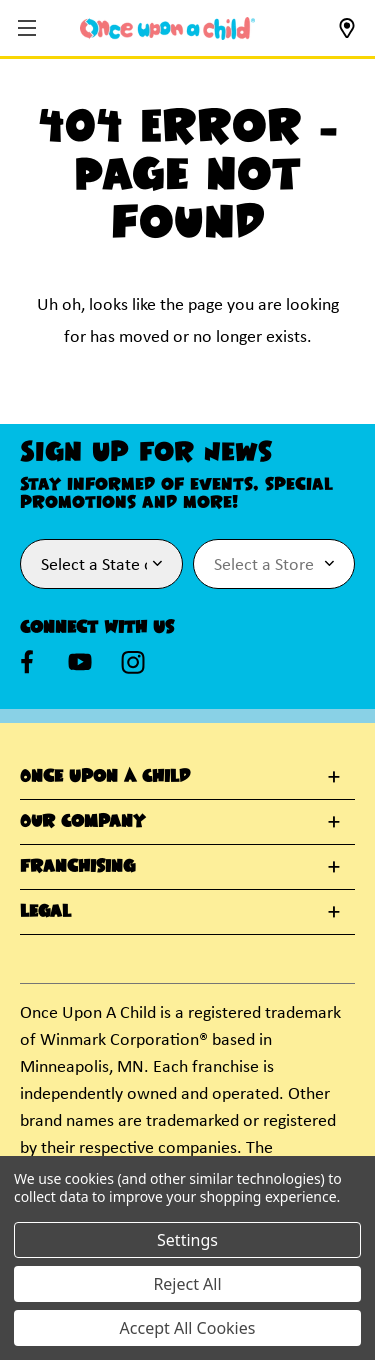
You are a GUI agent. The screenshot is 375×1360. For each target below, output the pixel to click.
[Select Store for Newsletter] (274, 564)
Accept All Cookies (188, 1328)
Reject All (187, 1284)
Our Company (82, 822)
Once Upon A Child (105, 777)
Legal (45, 912)
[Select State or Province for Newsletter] (101, 564)
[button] (29, 29)
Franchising (77, 867)
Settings (187, 1240)
